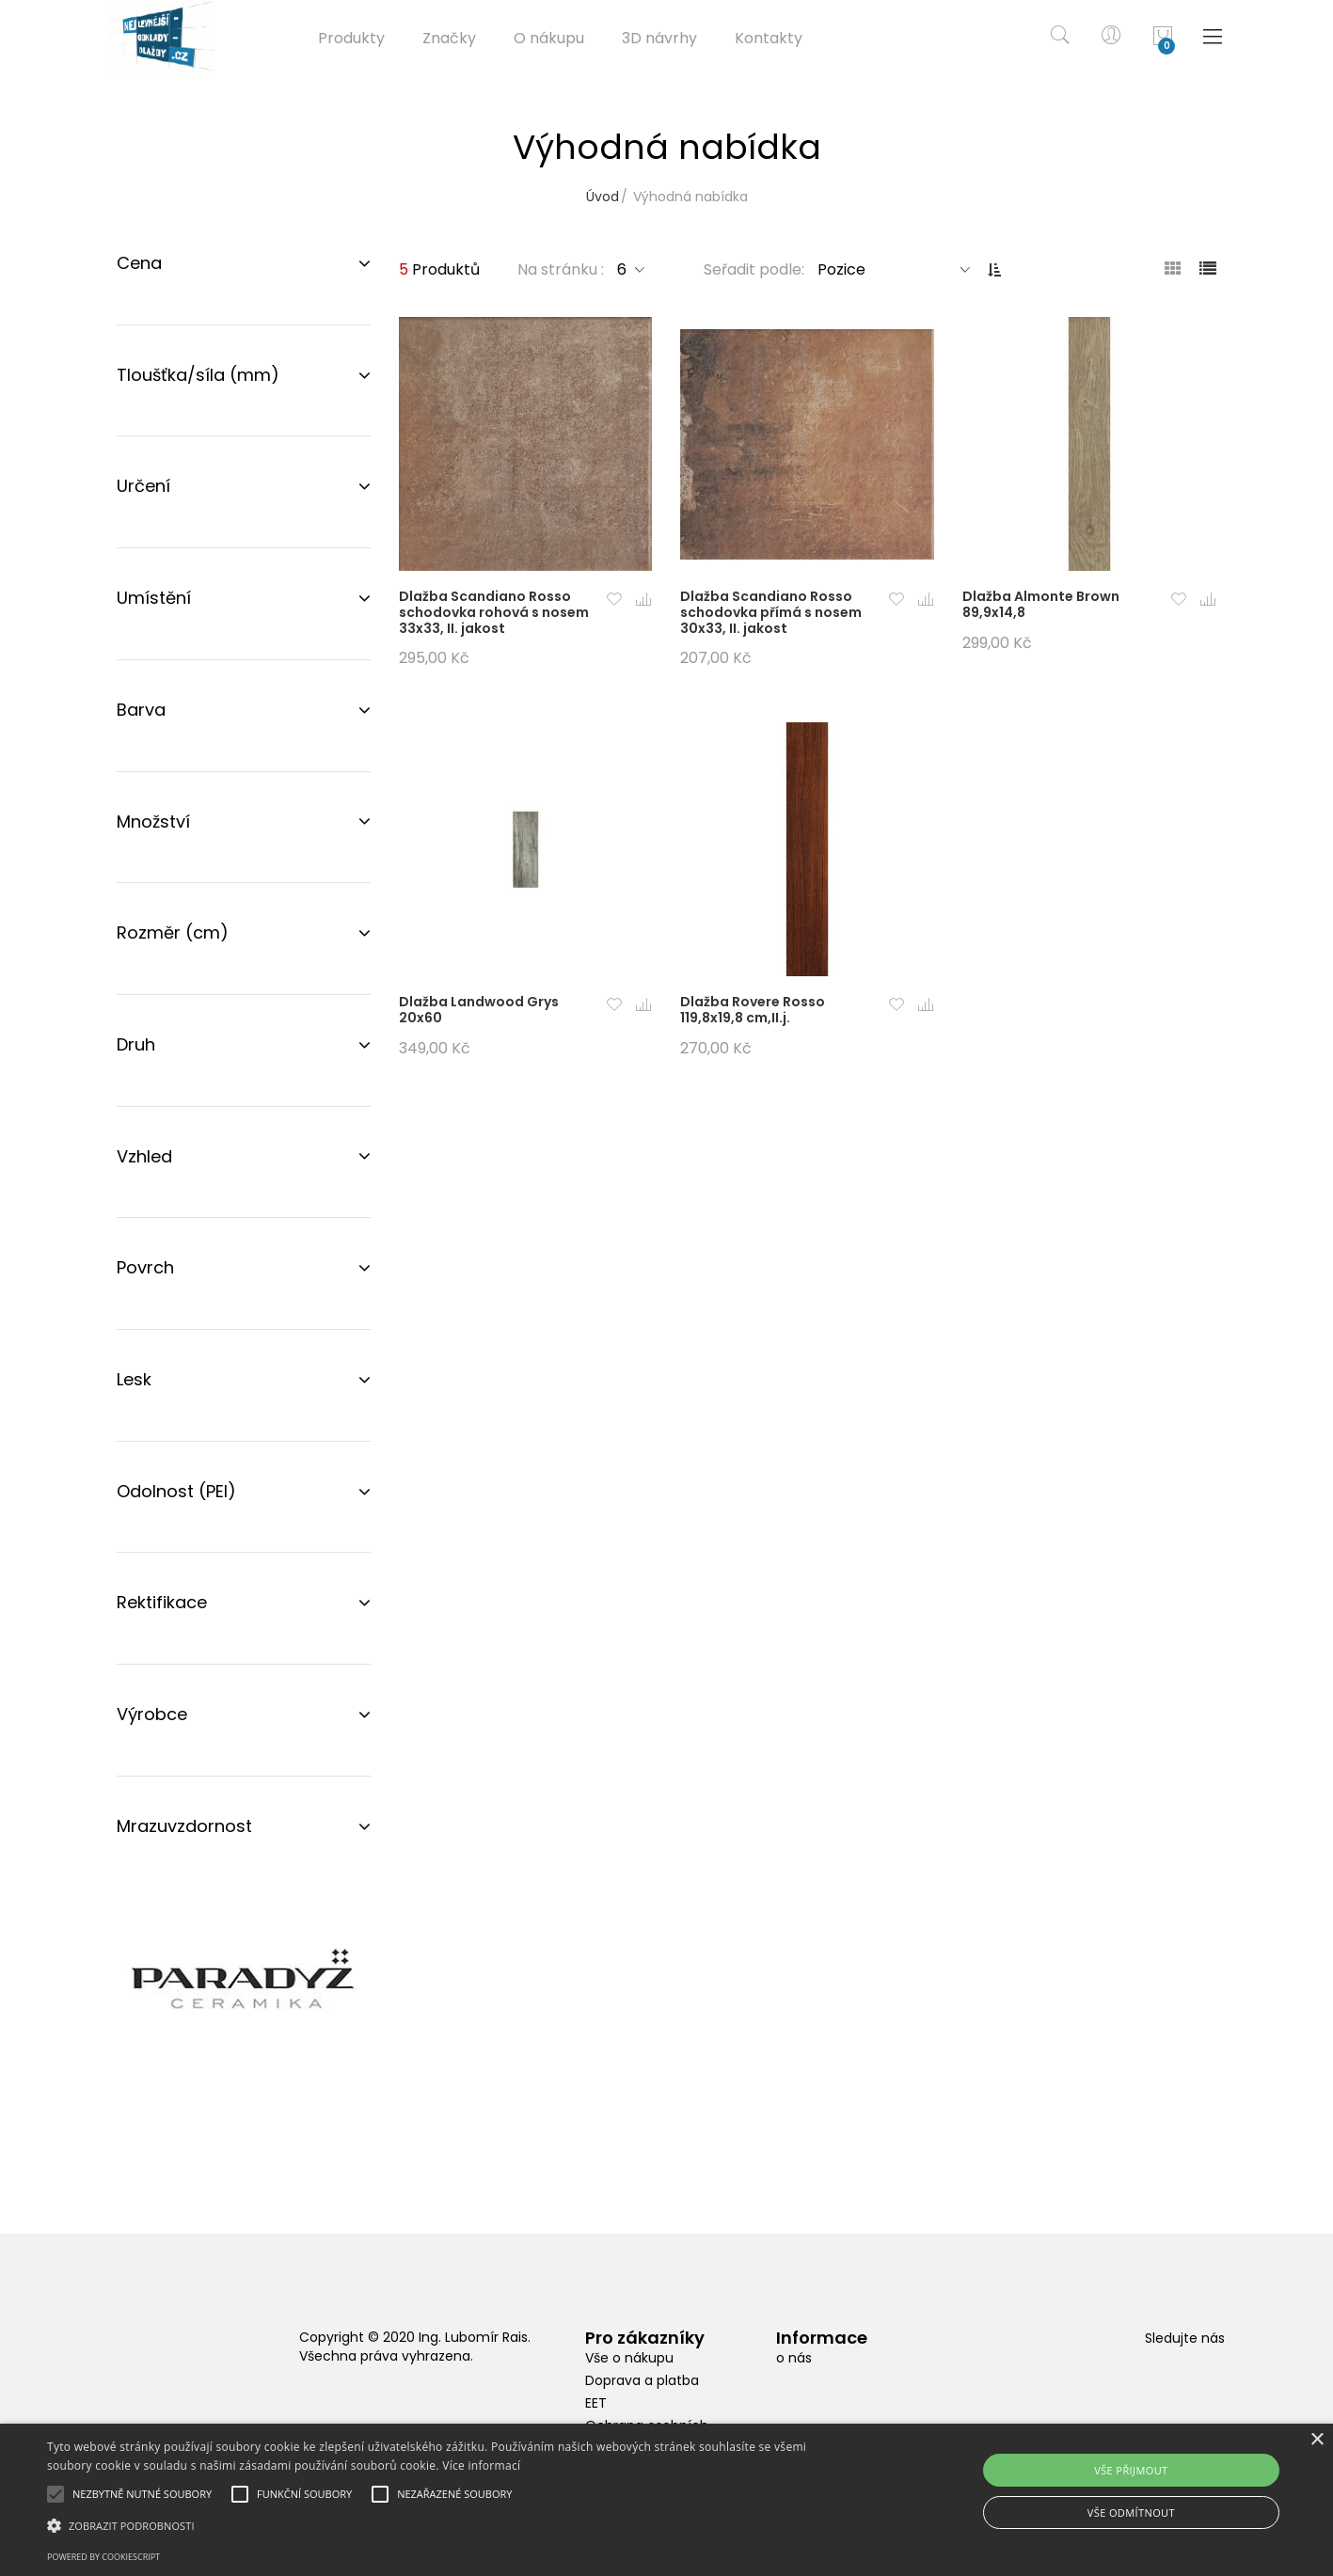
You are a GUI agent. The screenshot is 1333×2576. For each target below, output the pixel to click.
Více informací (481, 2465)
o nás (794, 2357)
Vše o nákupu (629, 2357)
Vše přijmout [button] (1130, 2470)
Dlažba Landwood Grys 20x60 (479, 1009)
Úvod (602, 196)
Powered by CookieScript (103, 2557)
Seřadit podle (752, 269)
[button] (613, 600)
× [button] (1316, 2440)
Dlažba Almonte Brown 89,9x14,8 (1040, 604)
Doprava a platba (642, 2380)
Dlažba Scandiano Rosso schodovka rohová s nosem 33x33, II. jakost (494, 612)
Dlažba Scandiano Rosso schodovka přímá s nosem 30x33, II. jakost (771, 612)
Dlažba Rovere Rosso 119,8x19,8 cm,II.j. (752, 1009)
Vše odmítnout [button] (1131, 2512)
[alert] (666, 2500)
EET (596, 2403)
